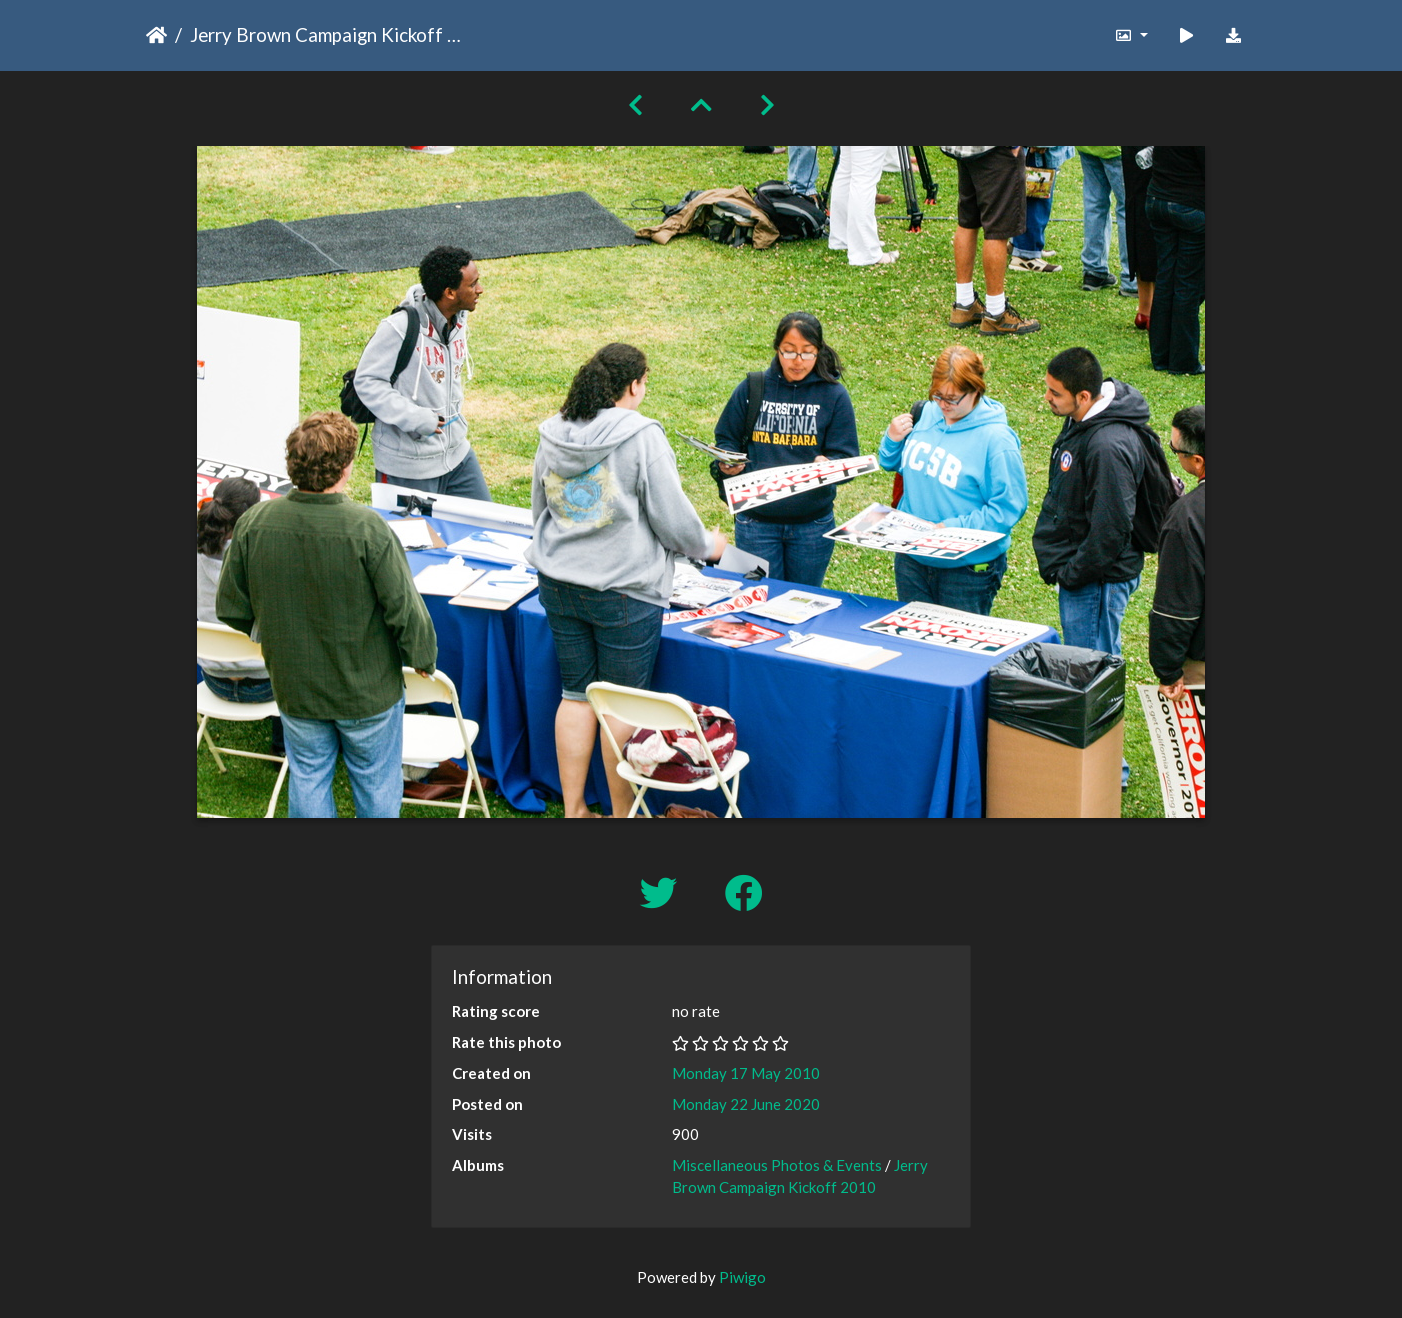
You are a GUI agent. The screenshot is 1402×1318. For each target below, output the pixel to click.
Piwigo (742, 1277)
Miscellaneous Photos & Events (777, 1165)
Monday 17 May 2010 (746, 1073)
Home (156, 35)
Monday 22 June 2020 (746, 1104)
